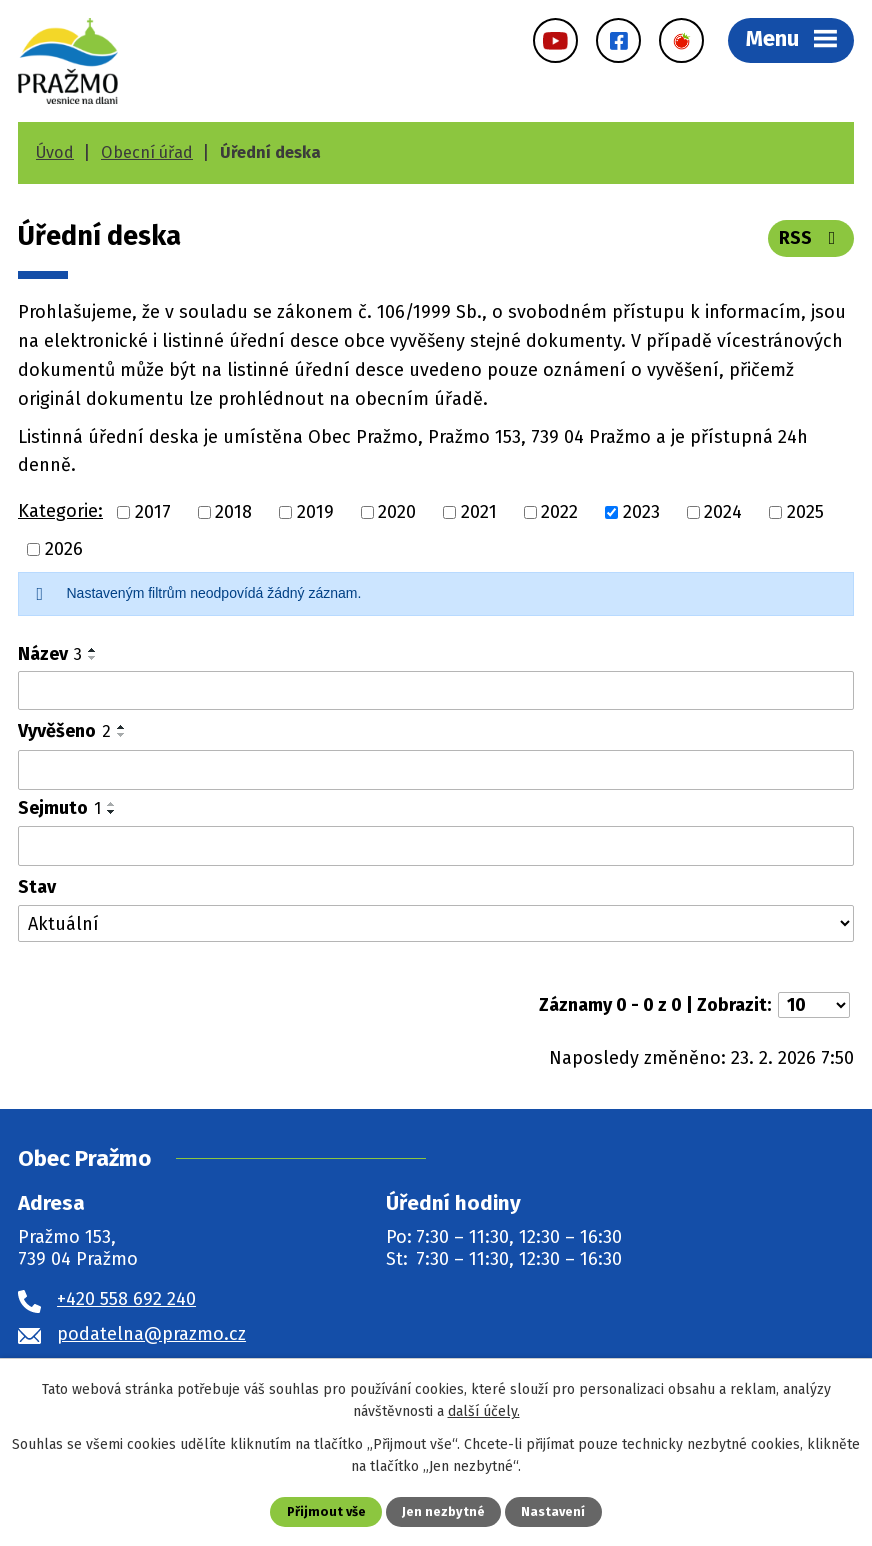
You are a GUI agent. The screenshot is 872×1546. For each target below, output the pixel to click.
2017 (153, 512)
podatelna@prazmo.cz (151, 1334)
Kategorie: (60, 511)
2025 (805, 512)
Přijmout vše (326, 1511)
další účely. (484, 1411)
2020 (397, 512)
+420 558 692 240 (126, 1299)
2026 (64, 549)
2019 (315, 512)
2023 (641, 512)
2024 (723, 512)
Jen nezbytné (443, 1511)
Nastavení (553, 1511)
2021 (479, 512)
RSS (811, 238)
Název (50, 654)
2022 (559, 512)
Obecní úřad (147, 152)
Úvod (55, 152)
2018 (233, 512)
